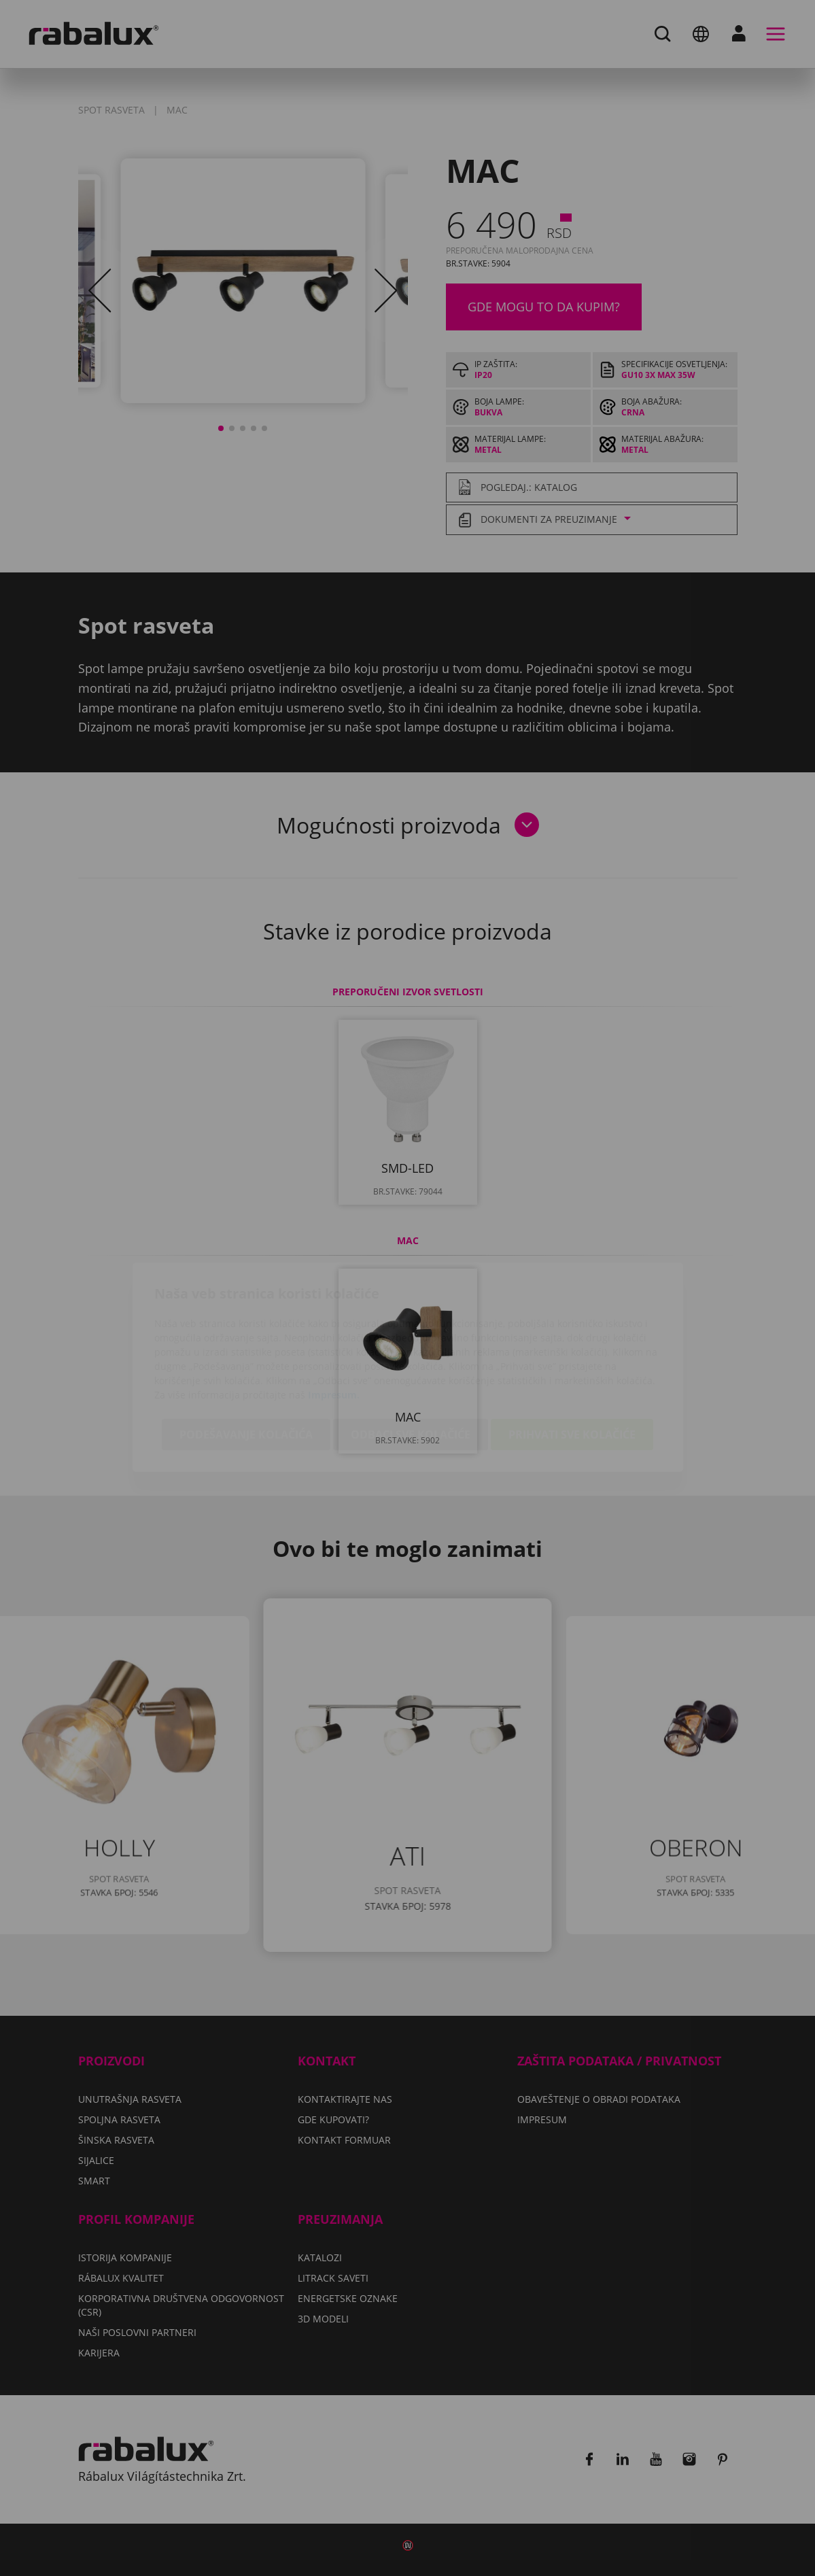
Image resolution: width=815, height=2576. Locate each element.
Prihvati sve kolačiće (572, 1355)
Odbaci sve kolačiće (410, 1355)
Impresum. (334, 1315)
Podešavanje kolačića (246, 1355)
